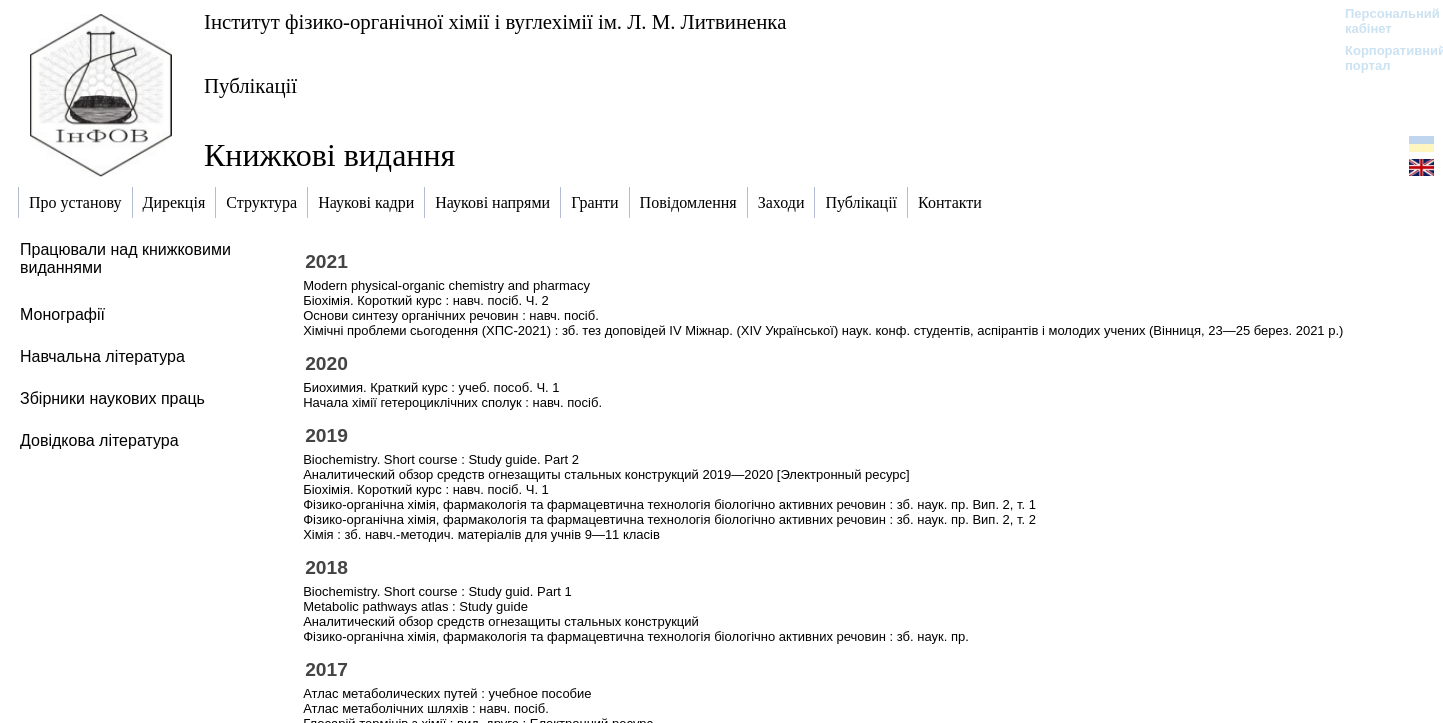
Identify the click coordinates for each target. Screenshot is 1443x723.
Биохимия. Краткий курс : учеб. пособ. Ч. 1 (431, 387)
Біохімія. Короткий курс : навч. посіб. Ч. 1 (426, 489)
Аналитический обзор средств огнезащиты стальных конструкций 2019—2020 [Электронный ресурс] (606, 474)
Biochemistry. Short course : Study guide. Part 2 (441, 459)
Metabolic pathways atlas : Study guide (415, 606)
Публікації (250, 85)
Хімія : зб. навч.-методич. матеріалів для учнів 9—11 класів (481, 534)
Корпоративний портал (1382, 58)
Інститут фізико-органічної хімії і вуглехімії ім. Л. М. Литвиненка (495, 21)
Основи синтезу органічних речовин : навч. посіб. (451, 315)
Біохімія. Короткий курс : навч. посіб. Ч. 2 (426, 300)
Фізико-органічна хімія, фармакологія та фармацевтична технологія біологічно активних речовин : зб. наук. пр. (636, 636)
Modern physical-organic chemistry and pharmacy (446, 285)
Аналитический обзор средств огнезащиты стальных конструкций (501, 621)
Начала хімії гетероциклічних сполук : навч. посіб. (452, 402)
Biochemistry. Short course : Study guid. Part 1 (437, 591)
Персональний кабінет (1382, 21)
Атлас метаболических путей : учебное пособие (447, 693)
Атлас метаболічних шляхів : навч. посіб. (426, 708)
